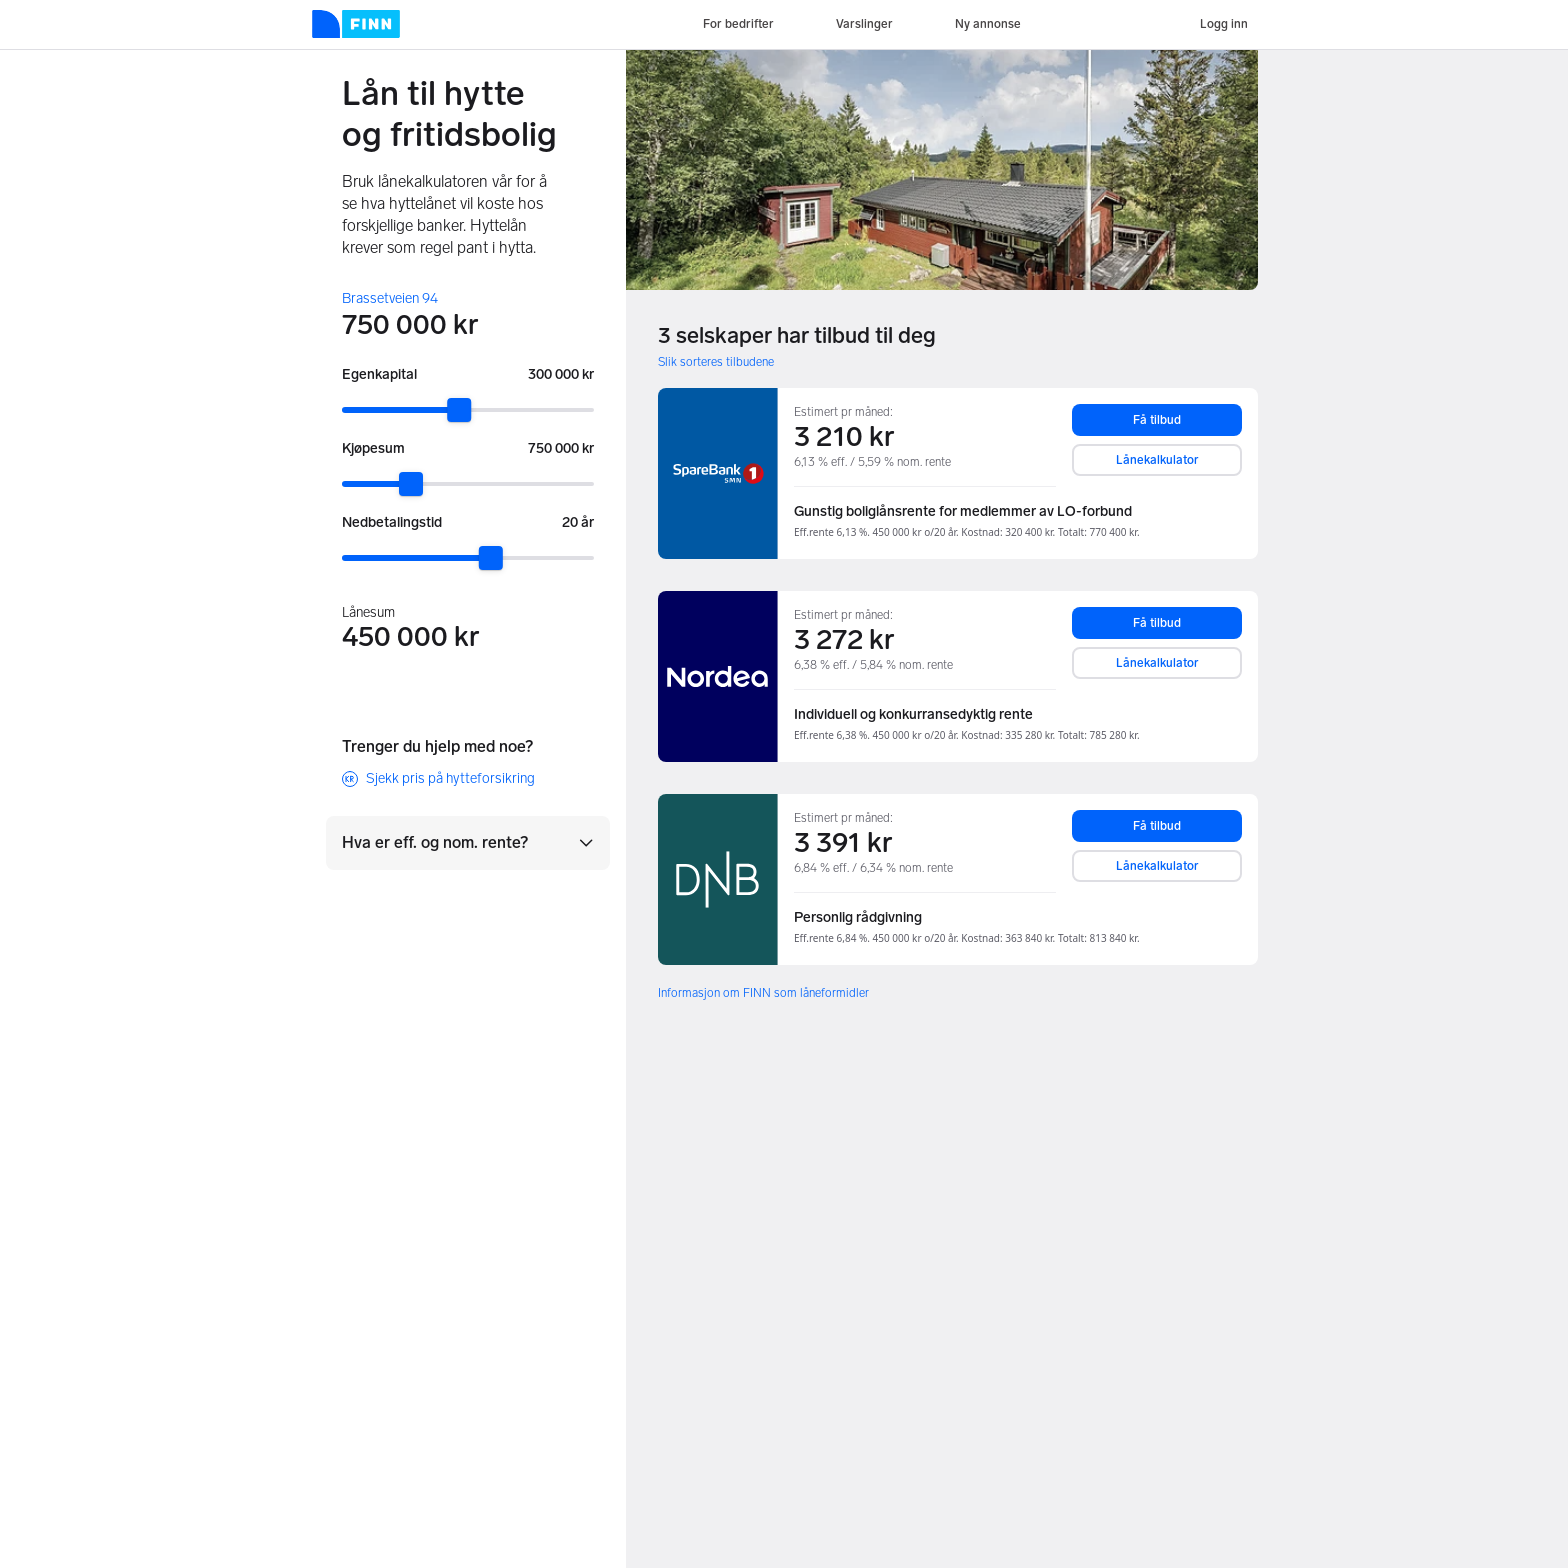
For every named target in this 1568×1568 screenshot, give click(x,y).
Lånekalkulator (1157, 460)
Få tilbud (1157, 420)
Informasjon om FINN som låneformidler (763, 993)
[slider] (459, 410)
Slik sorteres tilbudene (716, 362)
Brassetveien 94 (390, 298)
